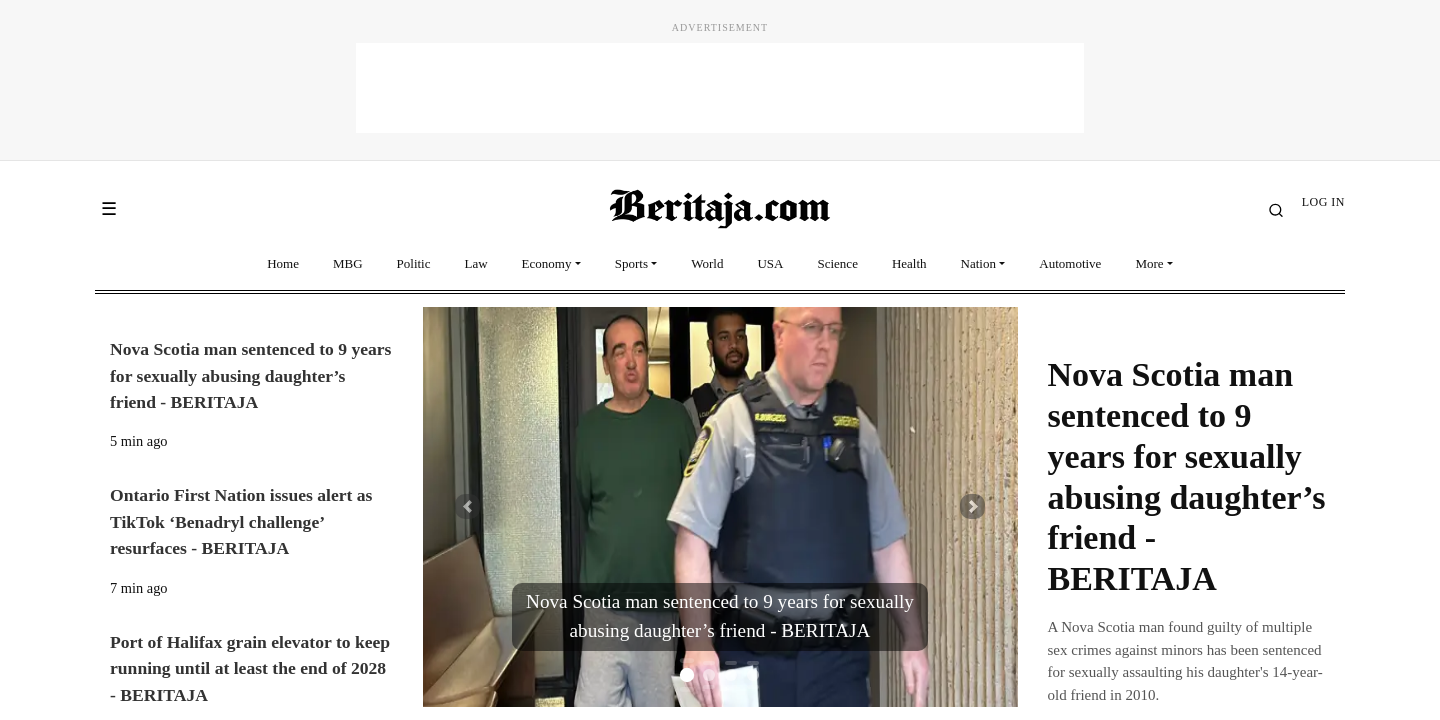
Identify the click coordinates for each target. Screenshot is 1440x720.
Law (476, 263)
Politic (414, 263)
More (1149, 263)
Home (283, 263)
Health (909, 263)
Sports (631, 263)
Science (837, 263)
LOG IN (1323, 202)
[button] (467, 507)
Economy (547, 263)
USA (770, 263)
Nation (978, 263)
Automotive (1070, 263)
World (707, 263)
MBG (348, 263)
